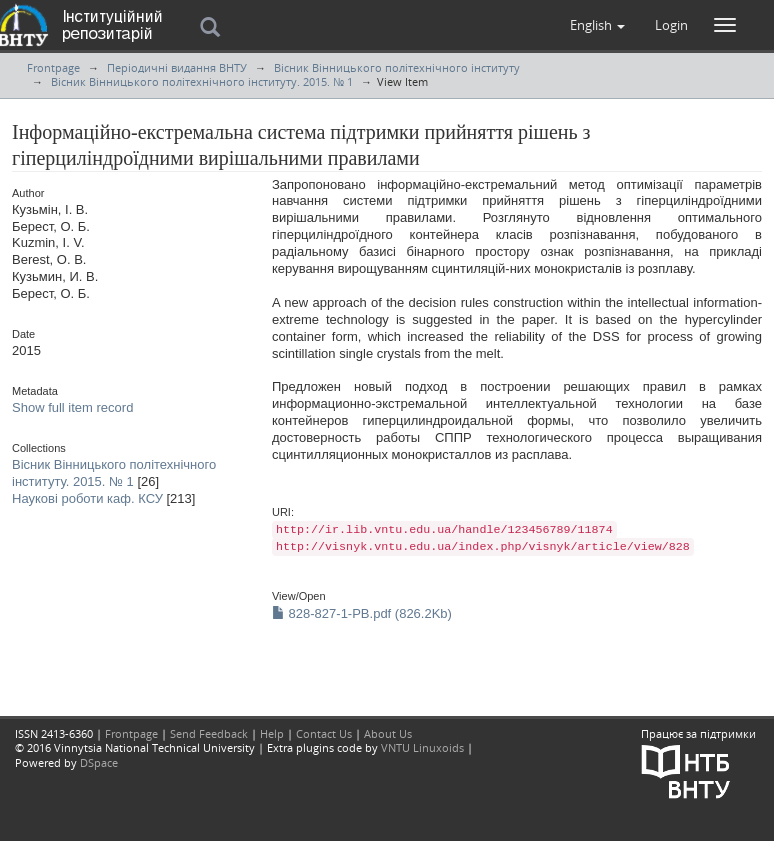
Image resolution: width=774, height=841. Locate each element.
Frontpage (53, 67)
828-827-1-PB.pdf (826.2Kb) (362, 613)
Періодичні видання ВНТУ (177, 67)
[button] (597, 25)
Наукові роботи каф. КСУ (87, 498)
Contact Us (324, 733)
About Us (388, 733)
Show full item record (72, 407)
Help (272, 733)
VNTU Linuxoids (422, 747)
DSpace (99, 762)
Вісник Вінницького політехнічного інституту (397, 67)
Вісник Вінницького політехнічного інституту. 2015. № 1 (202, 81)
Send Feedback (209, 733)
